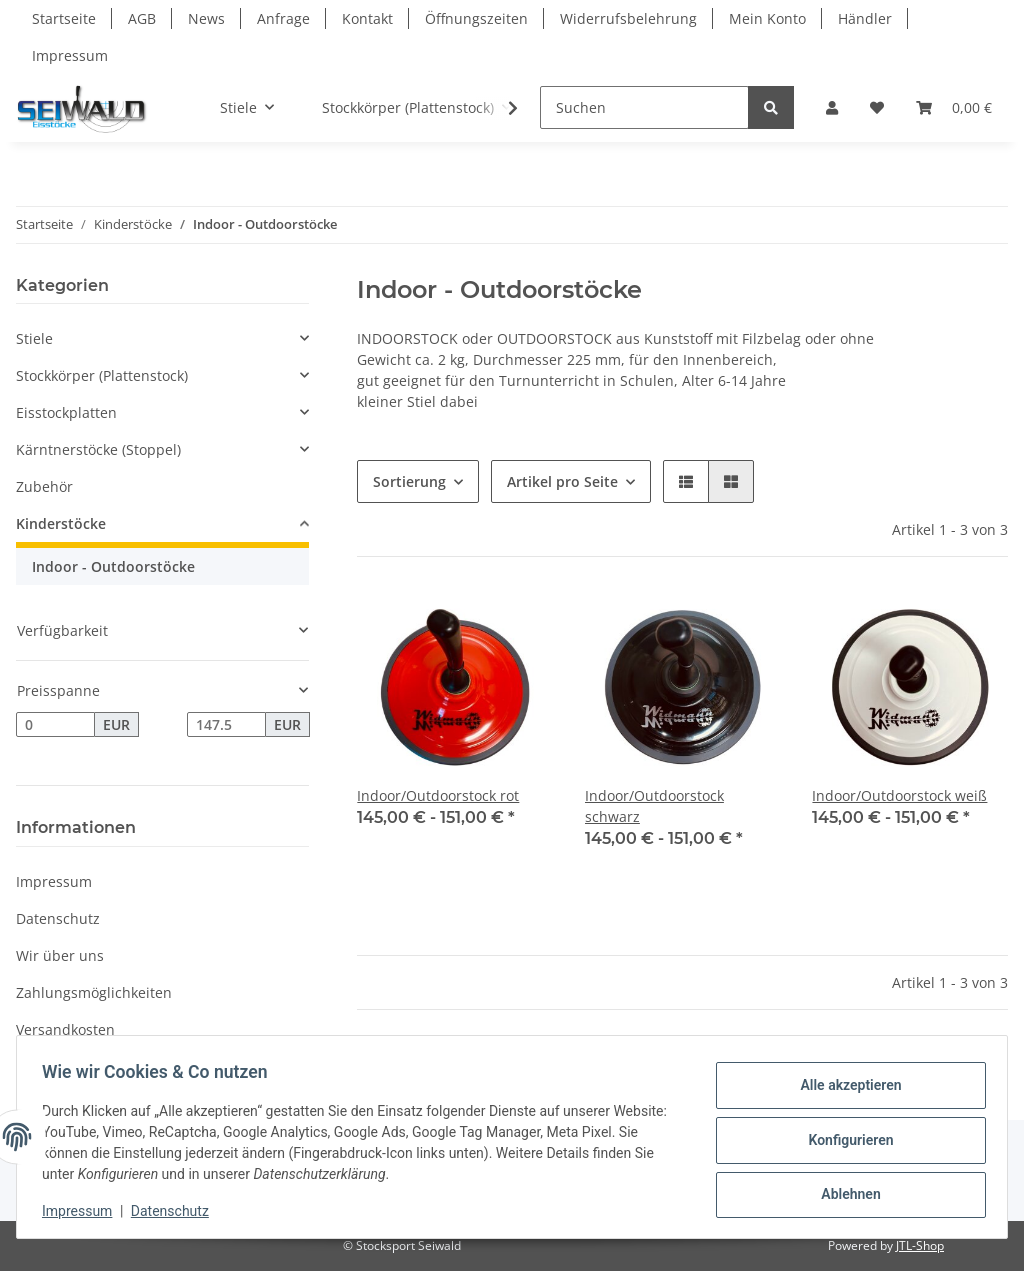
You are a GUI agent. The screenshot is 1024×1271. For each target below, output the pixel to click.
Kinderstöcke (61, 523)
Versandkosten (65, 1029)
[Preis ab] (55, 725)
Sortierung (409, 481)
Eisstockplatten (66, 412)
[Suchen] (644, 107)
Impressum (70, 55)
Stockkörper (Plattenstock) (102, 375)
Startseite (64, 18)
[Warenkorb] (954, 107)
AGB (142, 18)
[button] (832, 107)
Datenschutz (58, 918)
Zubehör (44, 486)
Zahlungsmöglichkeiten (94, 992)
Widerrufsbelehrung (628, 18)
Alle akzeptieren (843, 1088)
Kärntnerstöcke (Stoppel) (98, 449)
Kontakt (367, 18)
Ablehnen (843, 1192)
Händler (865, 18)
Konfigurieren (843, 1140)
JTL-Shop (920, 1245)
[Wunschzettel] (877, 107)
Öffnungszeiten (476, 18)
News (206, 18)
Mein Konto (767, 18)
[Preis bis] (226, 725)
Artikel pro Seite (562, 481)
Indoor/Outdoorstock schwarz (654, 806)
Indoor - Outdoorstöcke (113, 566)
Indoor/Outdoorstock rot (438, 795)
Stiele (34, 338)
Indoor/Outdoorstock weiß (899, 795)
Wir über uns (60, 955)
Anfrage (283, 18)
